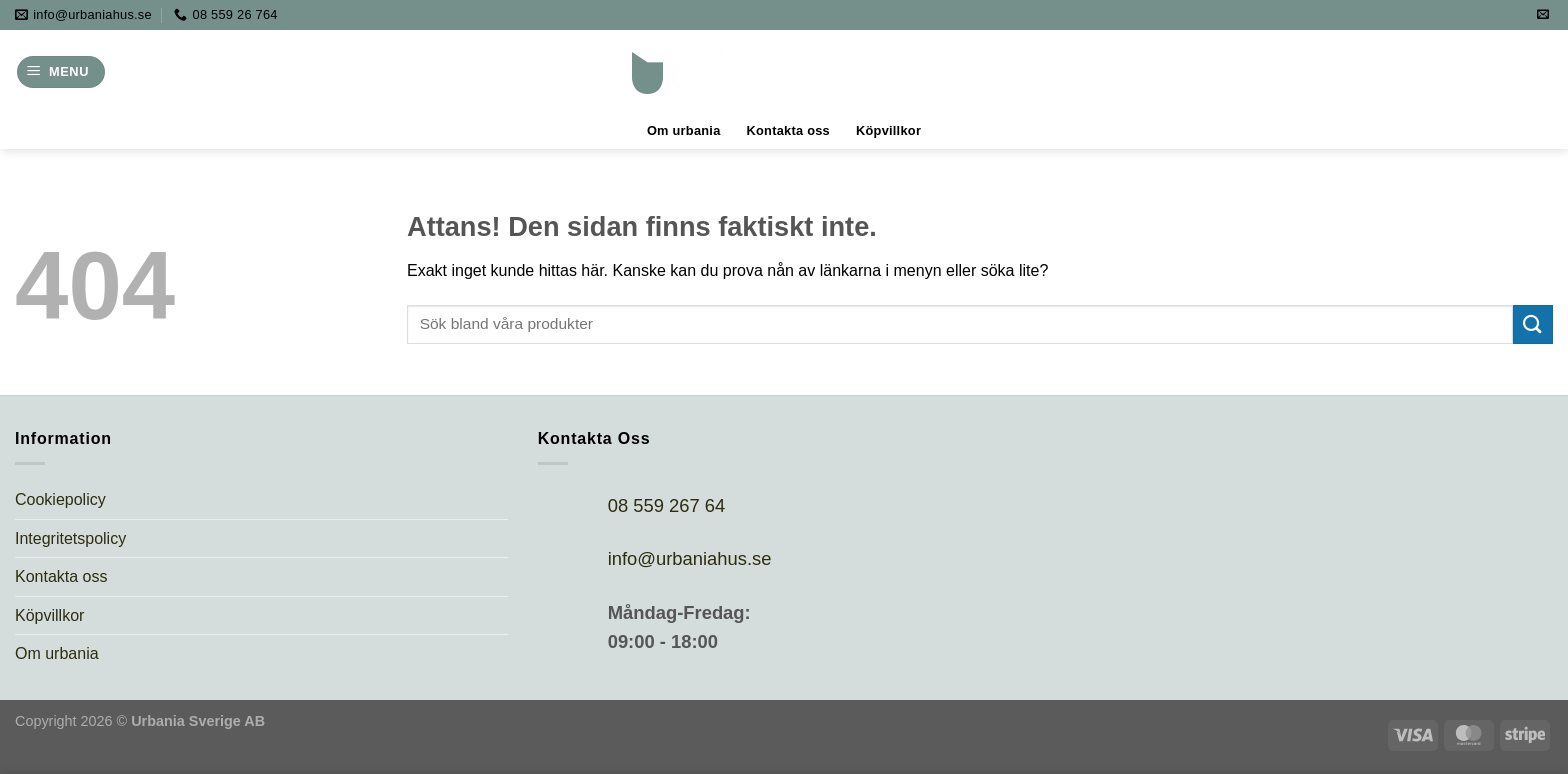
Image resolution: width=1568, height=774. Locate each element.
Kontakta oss (788, 130)
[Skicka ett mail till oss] (1543, 15)
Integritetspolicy (70, 538)
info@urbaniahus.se (690, 558)
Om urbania (684, 130)
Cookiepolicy (60, 499)
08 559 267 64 (667, 505)
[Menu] (61, 72)
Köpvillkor (888, 130)
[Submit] (1533, 324)
